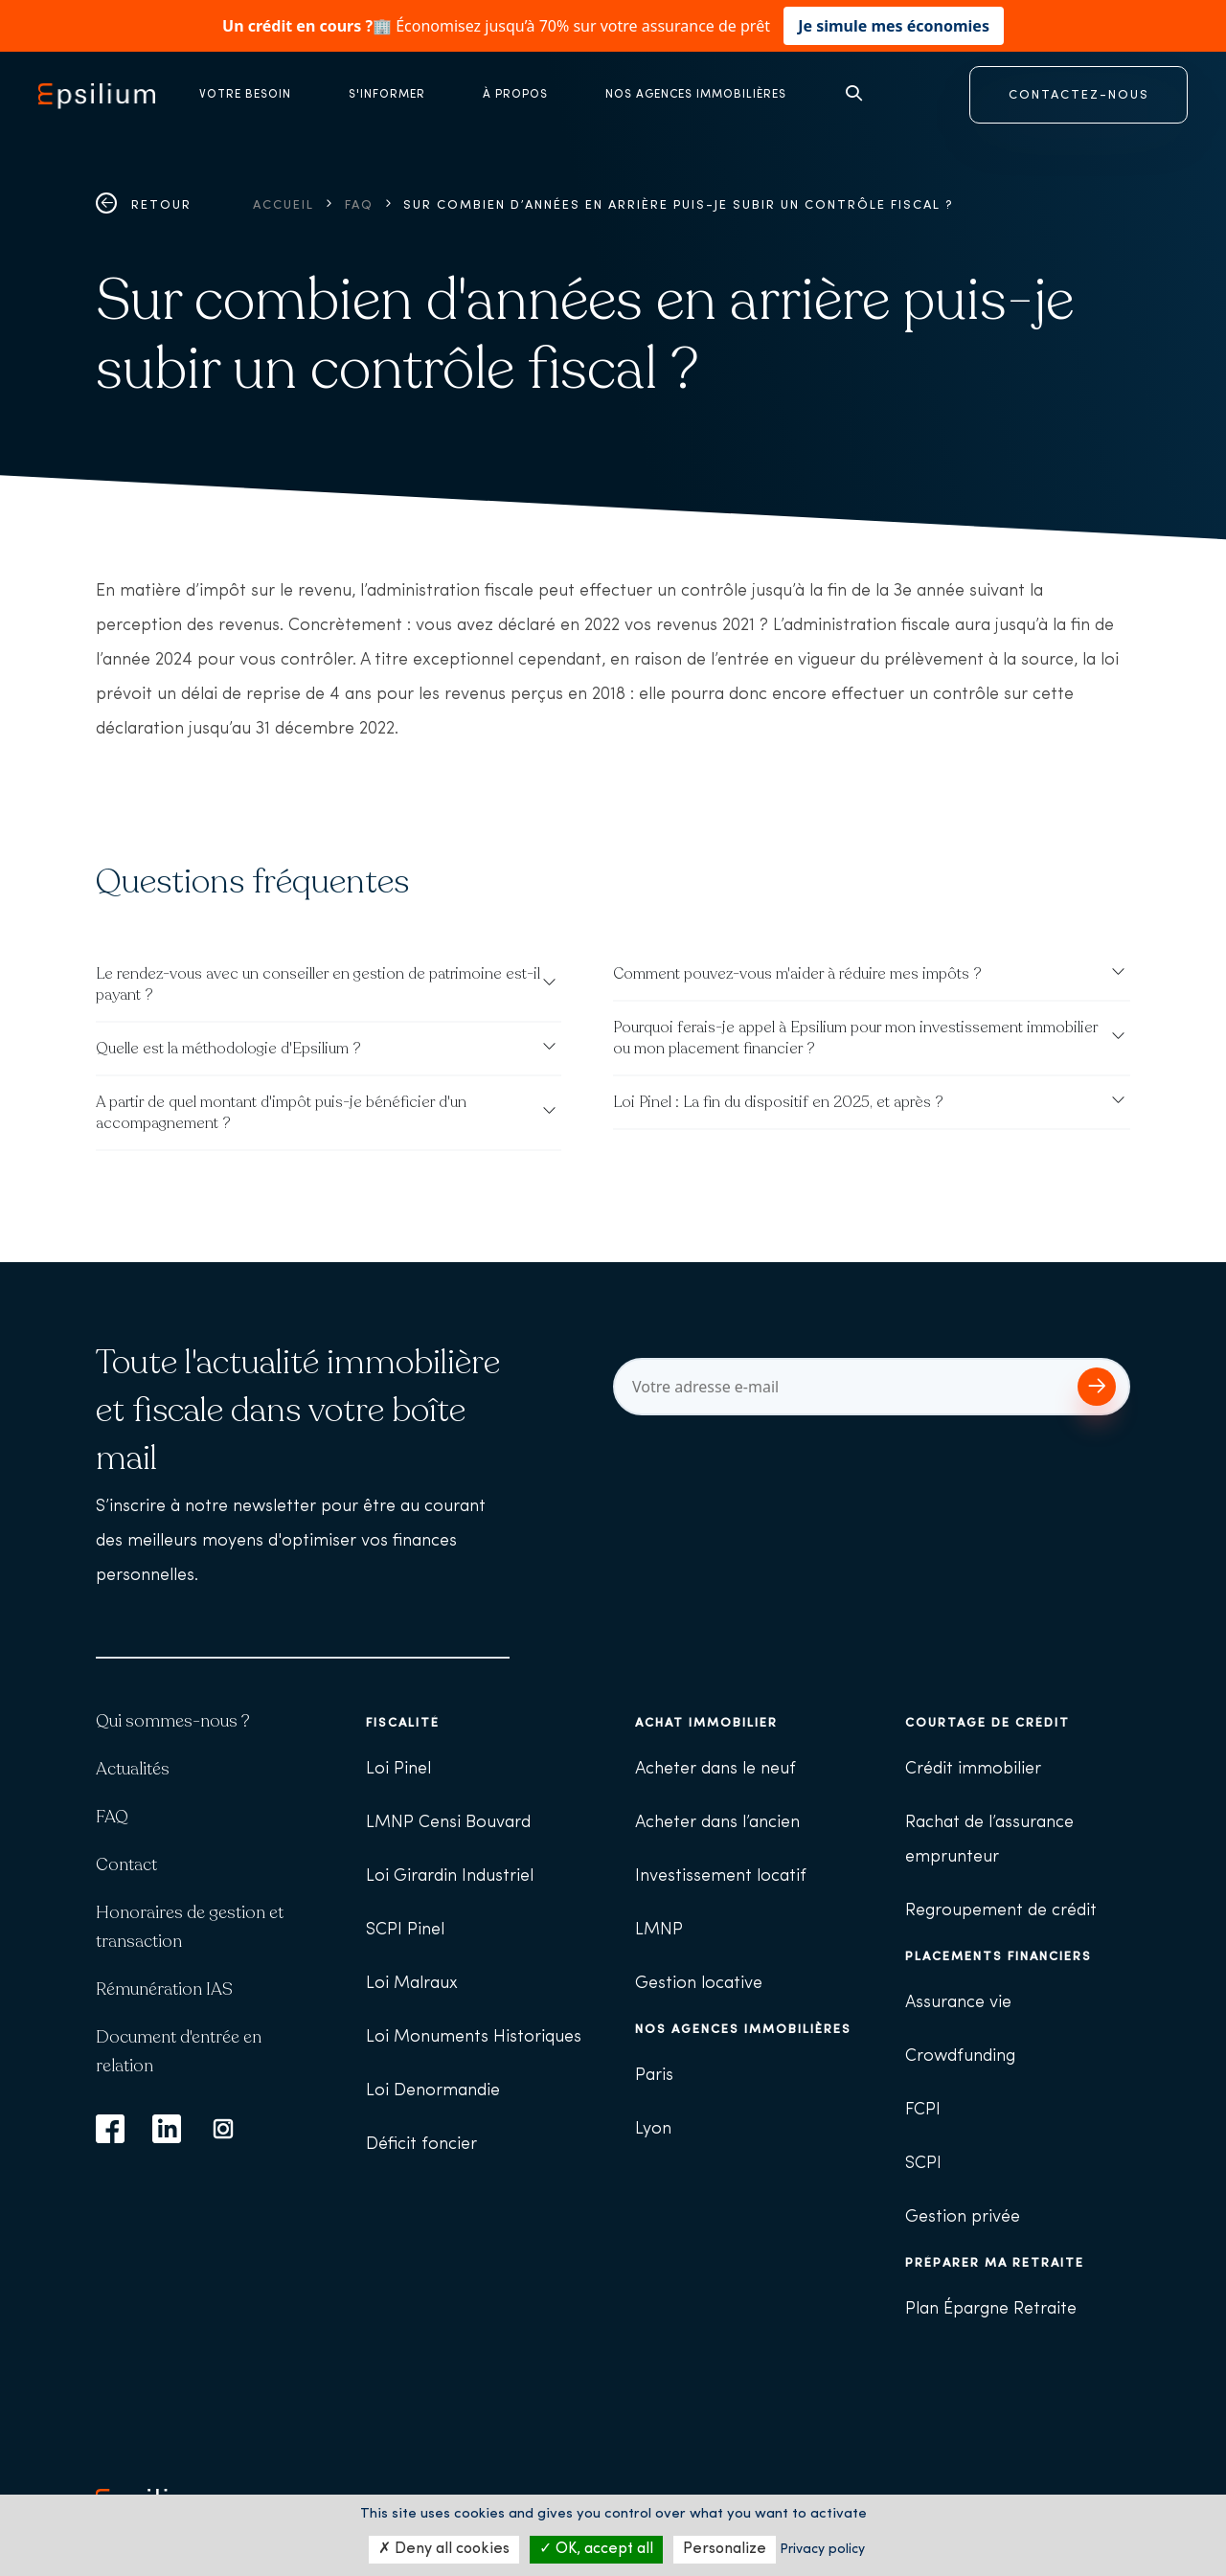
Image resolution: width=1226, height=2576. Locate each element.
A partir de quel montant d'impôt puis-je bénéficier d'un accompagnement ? (281, 1113)
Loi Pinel (398, 1769)
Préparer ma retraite (994, 2263)
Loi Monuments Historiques (473, 2037)
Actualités (133, 1768)
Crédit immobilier (973, 1769)
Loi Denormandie (433, 2091)
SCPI (923, 2164)
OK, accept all (596, 2549)
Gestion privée (962, 2217)
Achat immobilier (706, 1723)
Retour (144, 205)
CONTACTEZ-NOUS (1079, 95)
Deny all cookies (444, 2549)
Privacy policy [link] (822, 2549)
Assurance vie (958, 2003)
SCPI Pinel (405, 1930)
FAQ (359, 205)
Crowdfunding (960, 2056)
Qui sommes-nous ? (173, 1720)
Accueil (283, 205)
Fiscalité (403, 1723)
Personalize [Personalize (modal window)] (724, 2549)
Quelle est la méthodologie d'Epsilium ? (228, 1048)
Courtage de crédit (987, 1723)
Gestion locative (698, 1984)
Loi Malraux (412, 1984)
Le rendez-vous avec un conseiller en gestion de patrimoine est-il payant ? (318, 984)
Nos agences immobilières (743, 2029)
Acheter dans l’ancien (717, 1823)
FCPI (923, 2110)
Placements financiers (998, 1957)
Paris (654, 2076)
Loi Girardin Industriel (450, 1876)
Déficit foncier (421, 2144)
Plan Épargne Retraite (991, 2309)
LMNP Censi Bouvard (448, 1823)
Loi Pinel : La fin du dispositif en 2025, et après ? (778, 1102)
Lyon (653, 2129)
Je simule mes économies (893, 25)
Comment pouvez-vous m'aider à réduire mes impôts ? (797, 973)
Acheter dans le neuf (715, 1769)
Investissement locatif (720, 1876)
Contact (126, 1864)
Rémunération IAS (164, 1988)
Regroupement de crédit (1001, 1911)
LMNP (659, 1930)
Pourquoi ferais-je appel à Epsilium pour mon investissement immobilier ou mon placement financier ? (855, 1038)
